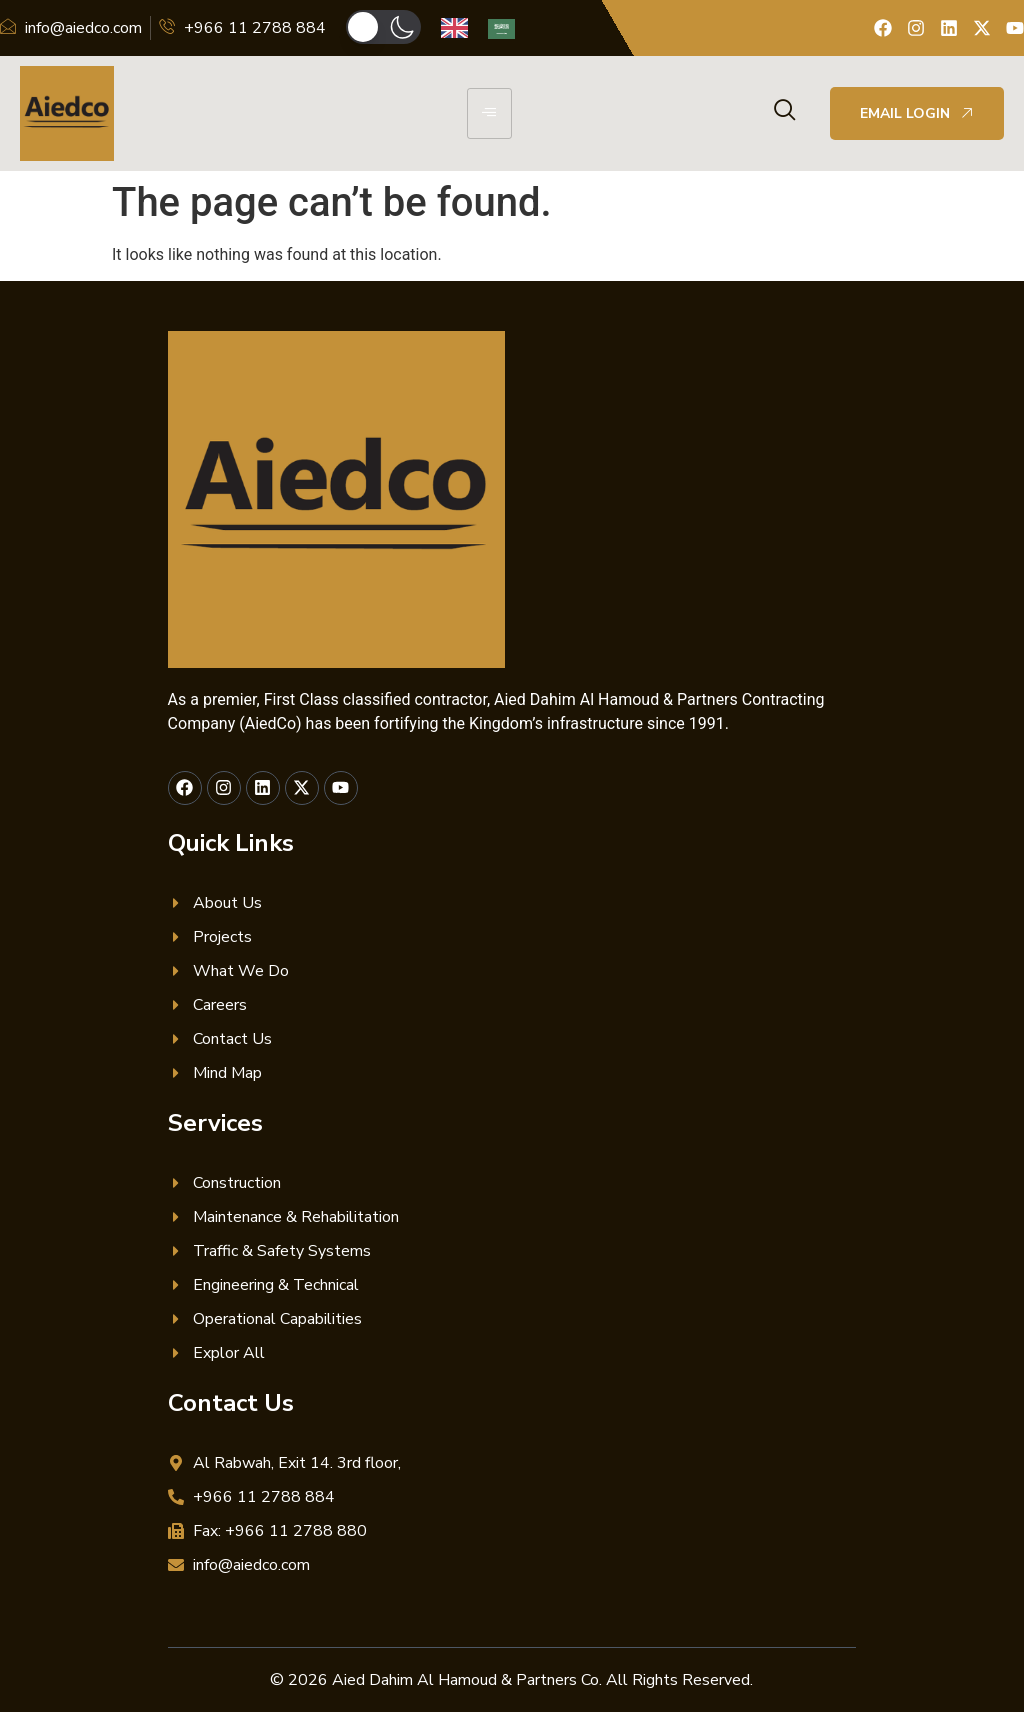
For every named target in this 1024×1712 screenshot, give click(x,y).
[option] (506, 29)
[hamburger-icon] (489, 114)
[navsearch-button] (785, 112)
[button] (383, 27)
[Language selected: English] (488, 28)
